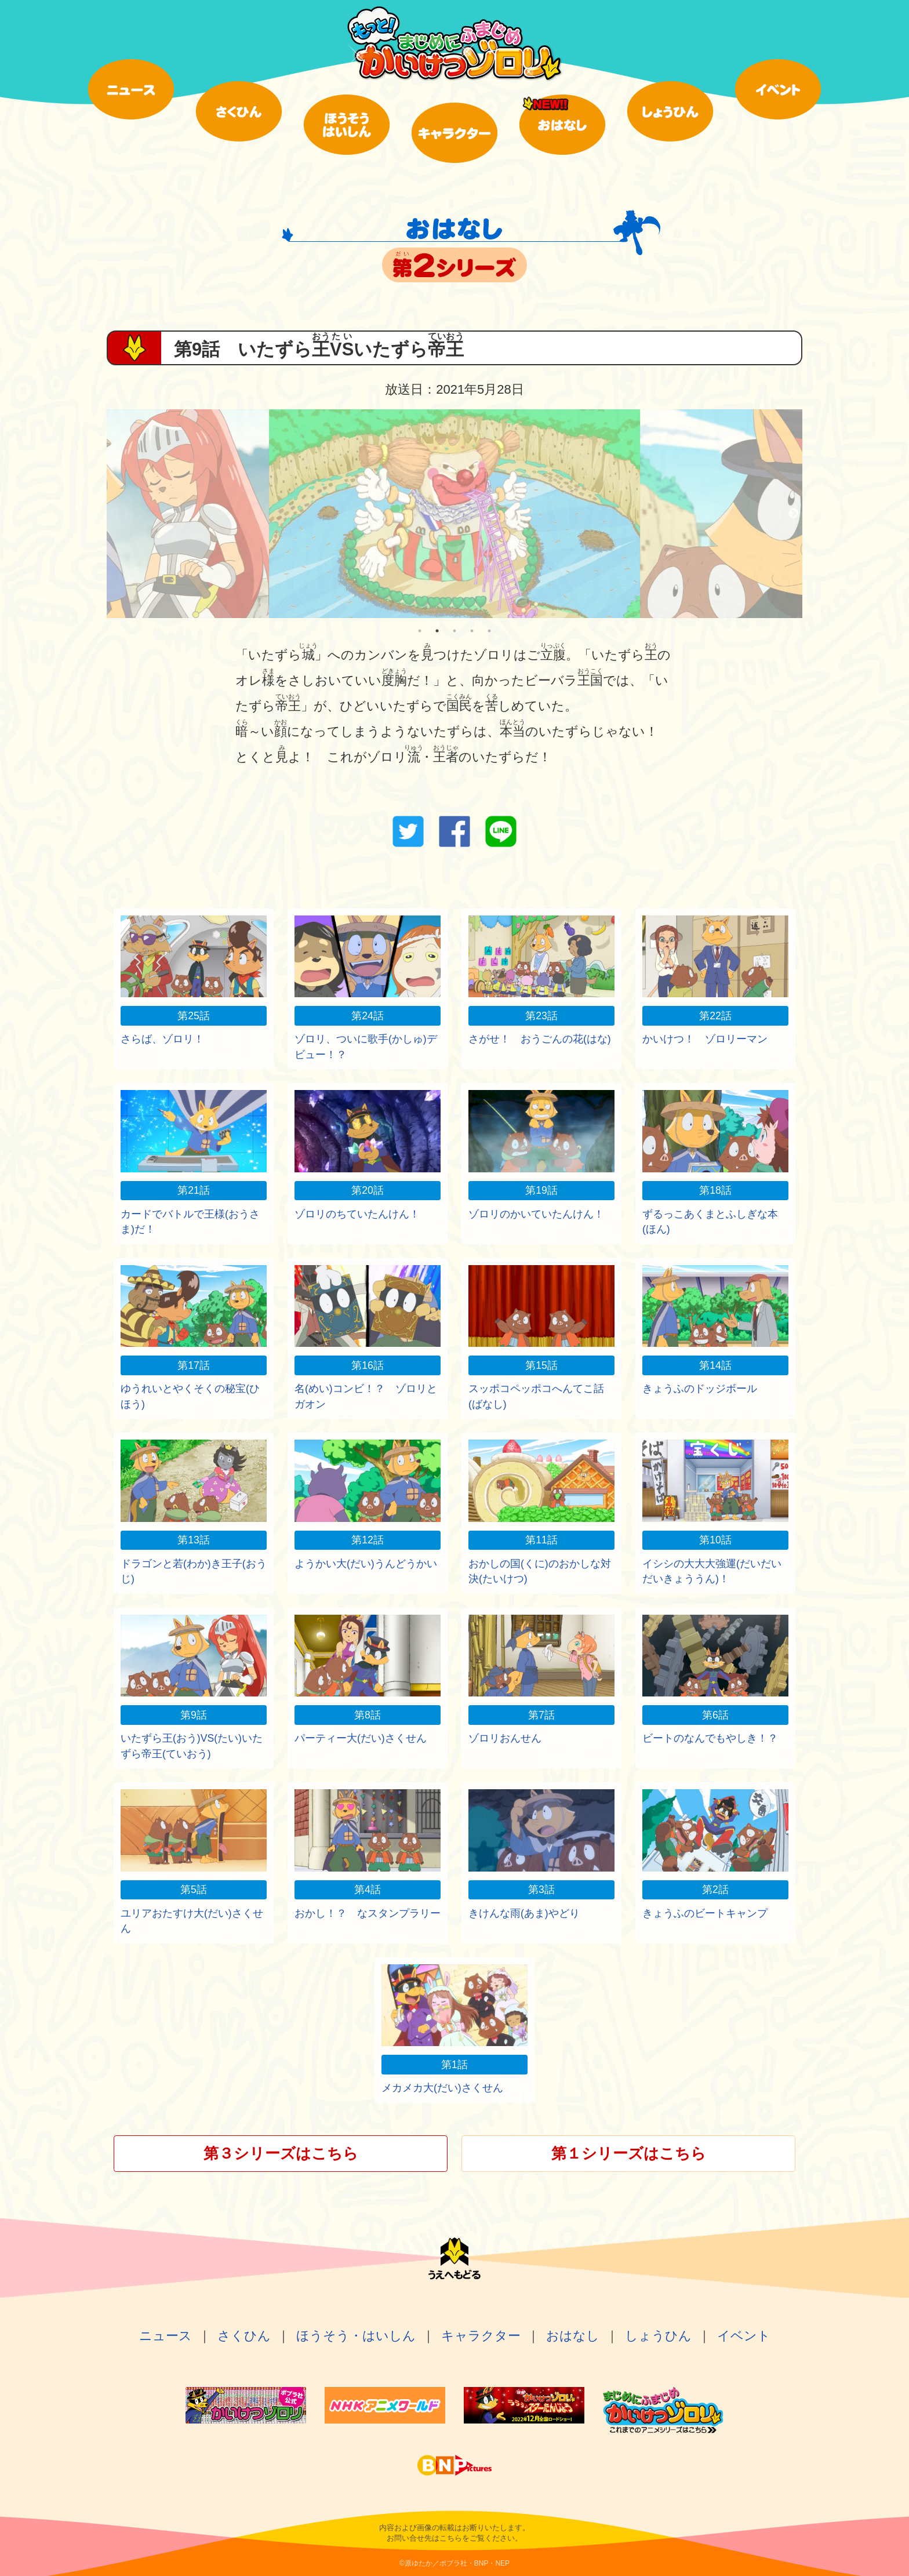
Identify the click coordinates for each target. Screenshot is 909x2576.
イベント (743, 2335)
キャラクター (481, 2335)
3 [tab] (454, 631)
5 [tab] (489, 631)
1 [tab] (420, 631)
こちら (450, 2538)
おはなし (572, 2335)
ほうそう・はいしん (356, 2335)
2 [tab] (437, 631)
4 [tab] (472, 631)
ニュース (165, 2335)
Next (793, 513)
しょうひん (658, 2335)
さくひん (244, 2335)
